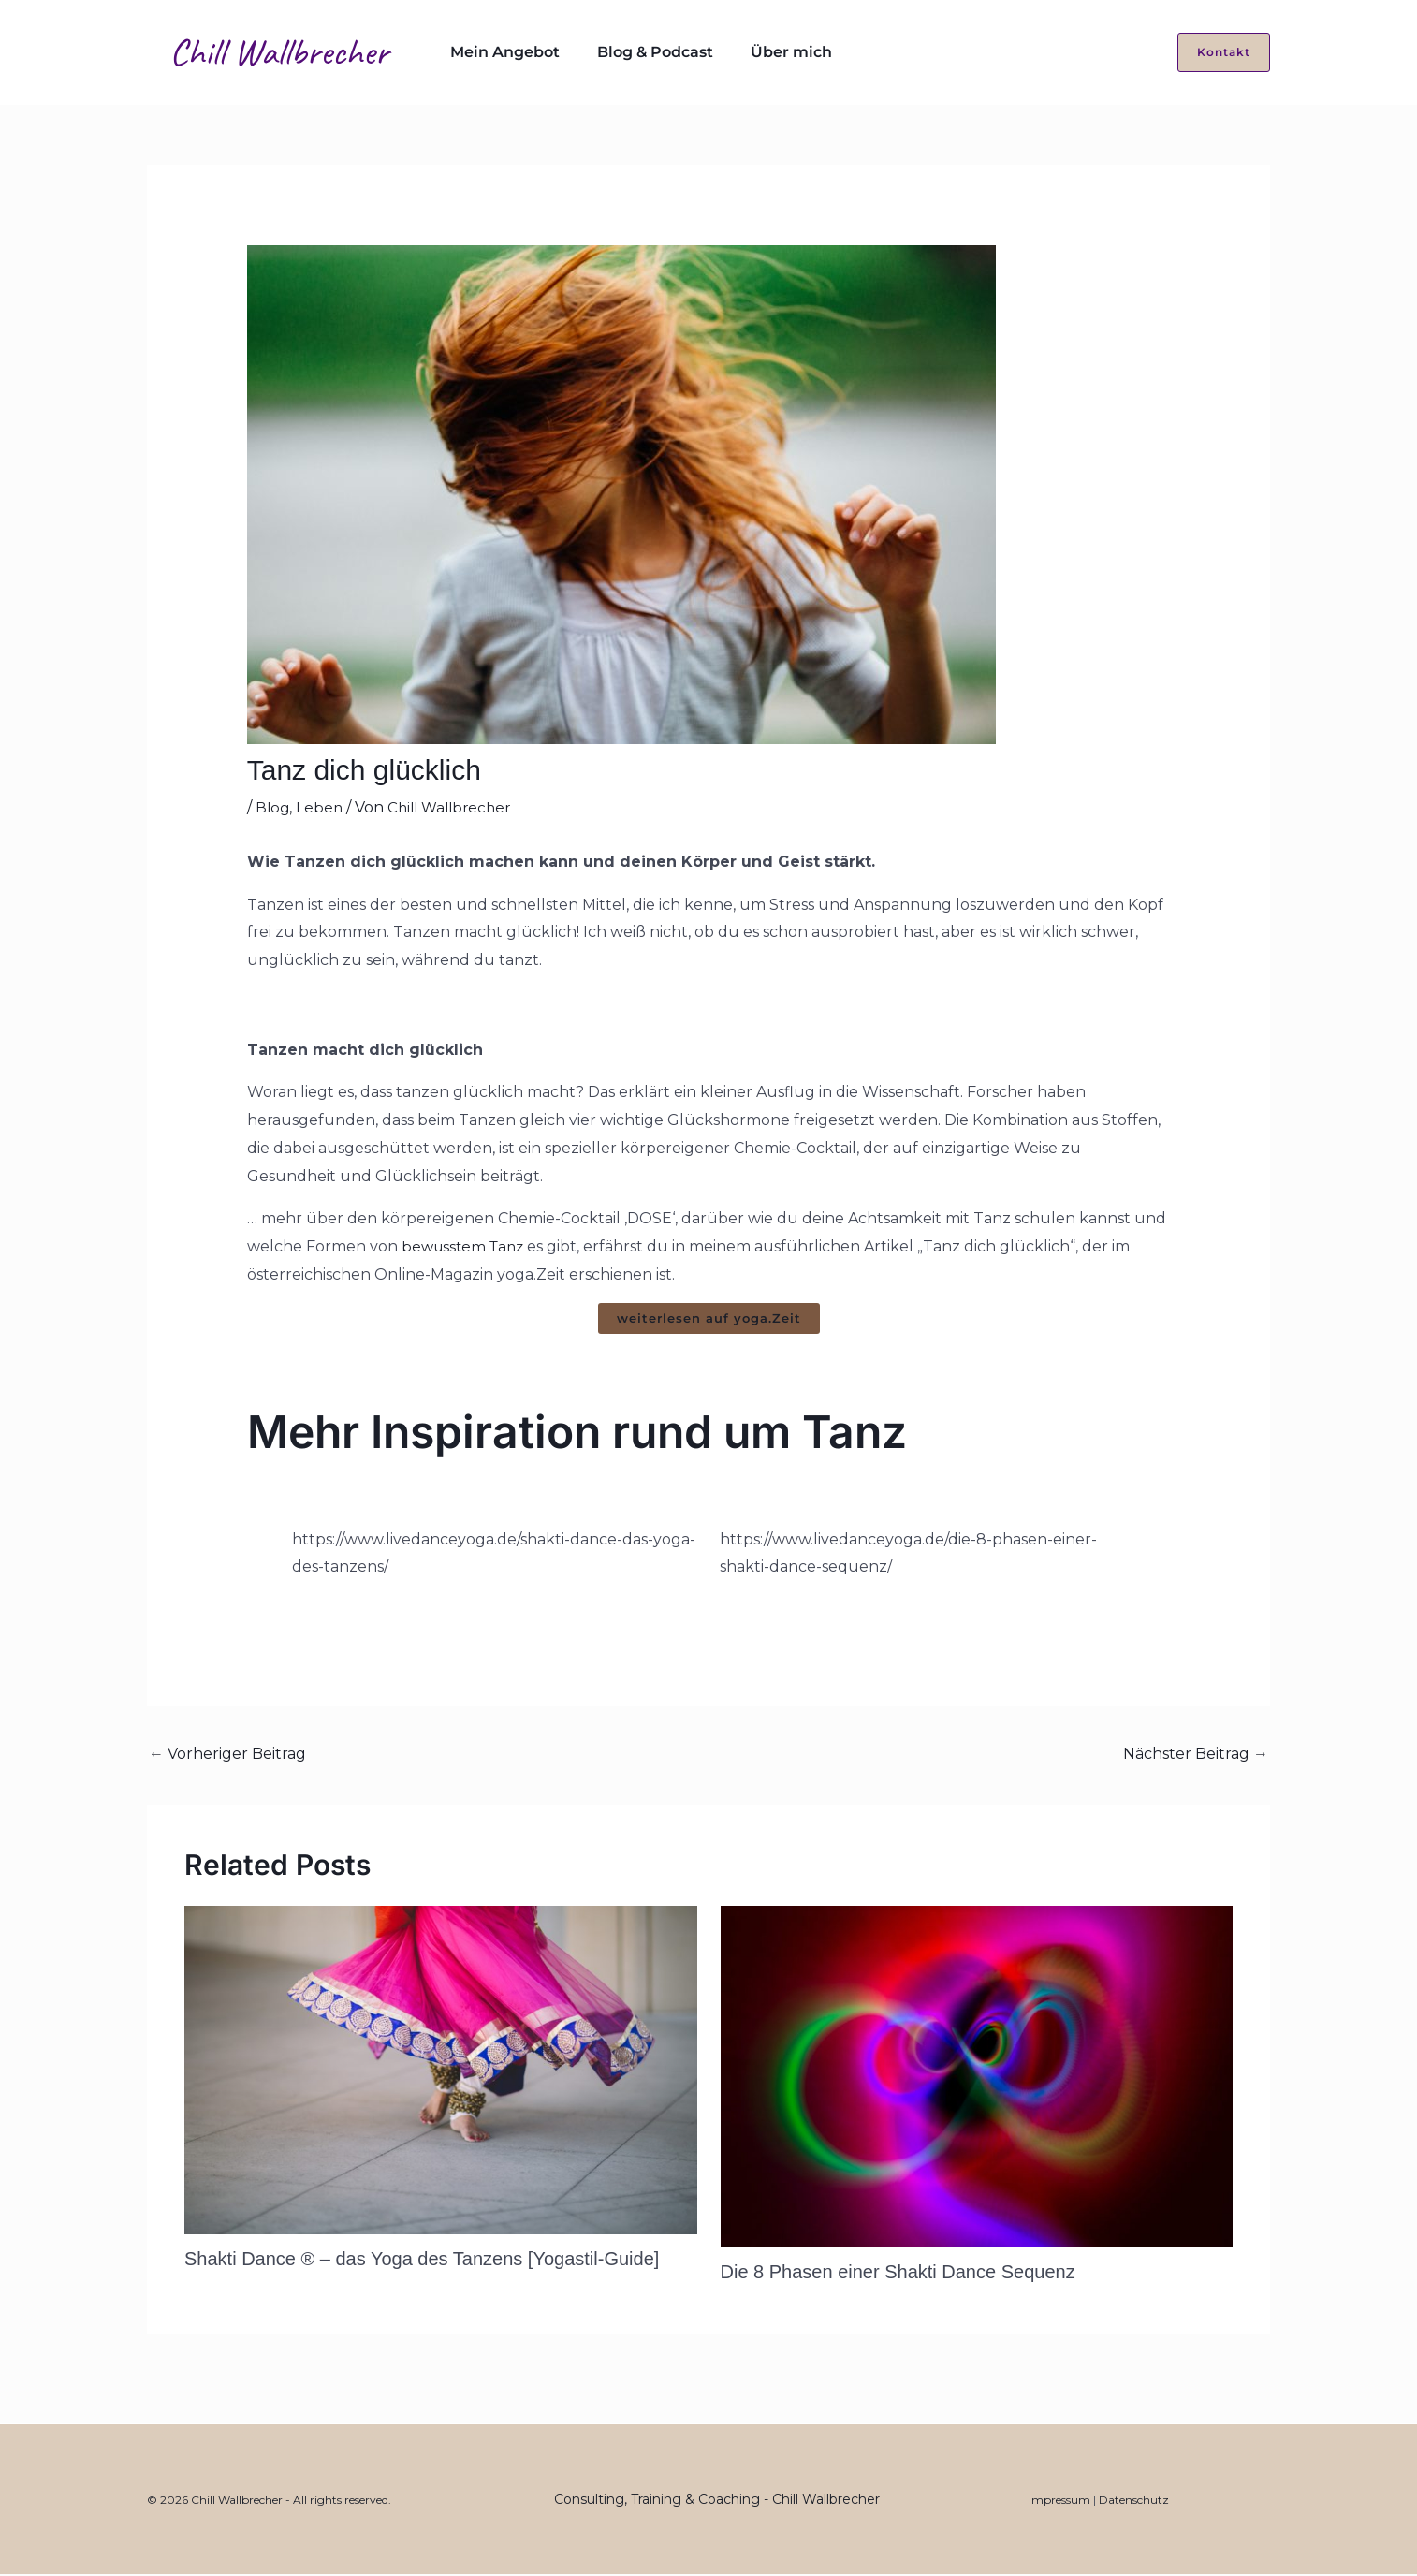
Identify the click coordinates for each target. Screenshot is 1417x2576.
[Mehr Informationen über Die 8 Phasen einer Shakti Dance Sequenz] (977, 2077)
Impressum (1059, 2502)
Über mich (754, 52)
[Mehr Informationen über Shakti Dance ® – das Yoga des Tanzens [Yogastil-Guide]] (440, 2071)
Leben (321, 807)
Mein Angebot (497, 52)
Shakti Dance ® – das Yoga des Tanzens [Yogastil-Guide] (421, 2260)
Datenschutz (1134, 2502)
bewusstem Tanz (466, 1246)
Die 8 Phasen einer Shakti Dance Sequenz (898, 2273)
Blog (273, 807)
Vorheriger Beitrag (227, 1755)
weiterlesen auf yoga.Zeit (709, 1319)
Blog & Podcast (633, 52)
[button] (1212, 52)
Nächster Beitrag (1195, 1755)
